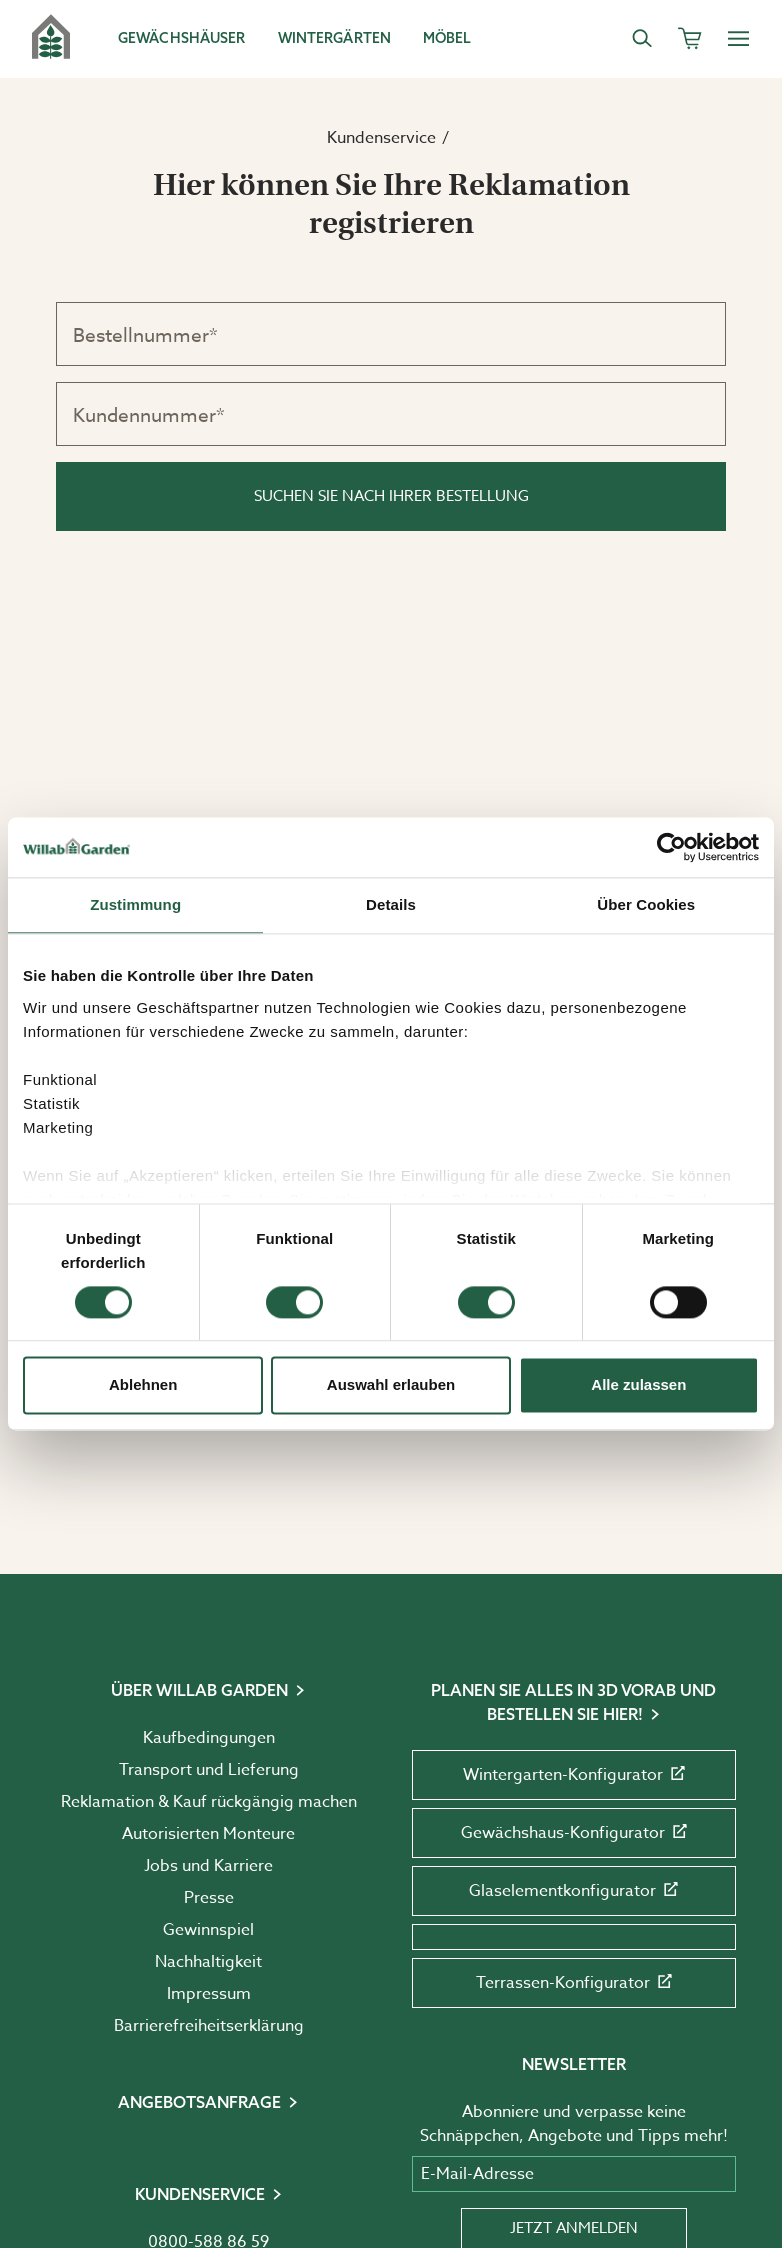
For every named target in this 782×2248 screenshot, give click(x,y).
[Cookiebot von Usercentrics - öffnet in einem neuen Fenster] (671, 847)
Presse (209, 1898)
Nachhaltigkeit (208, 1962)
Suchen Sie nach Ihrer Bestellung (391, 496)
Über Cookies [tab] (646, 904)
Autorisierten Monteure (208, 1834)
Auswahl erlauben (391, 1385)
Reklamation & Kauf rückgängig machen (209, 1802)
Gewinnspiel (208, 1930)
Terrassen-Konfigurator (574, 1983)
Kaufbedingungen (209, 1738)
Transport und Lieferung (209, 1770)
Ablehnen (143, 1385)
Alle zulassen (638, 1385)
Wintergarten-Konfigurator (574, 1775)
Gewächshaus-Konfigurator (574, 1833)
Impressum (209, 1994)
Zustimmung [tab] (135, 904)
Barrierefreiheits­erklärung (209, 2026)
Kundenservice (381, 138)
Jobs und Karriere (208, 1866)
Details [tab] (391, 904)
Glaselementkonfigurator (573, 1891)
